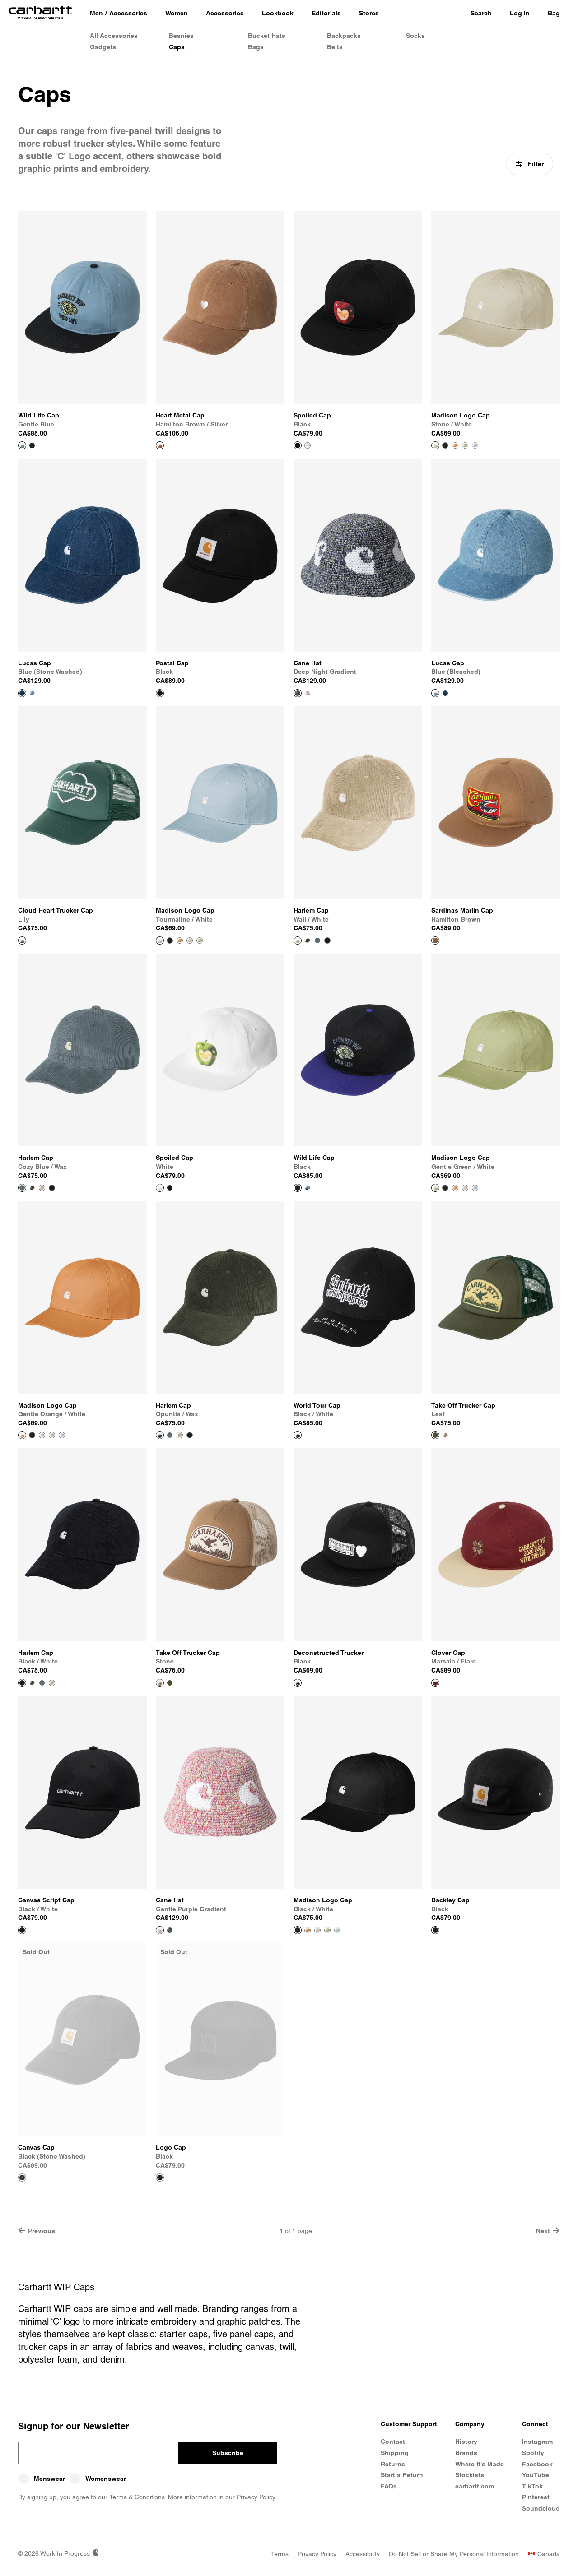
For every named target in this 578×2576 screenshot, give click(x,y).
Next (548, 2230)
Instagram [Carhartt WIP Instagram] (537, 2441)
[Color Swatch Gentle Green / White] (465, 445)
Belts (335, 47)
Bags (256, 47)
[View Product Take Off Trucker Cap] (495, 1314)
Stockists (469, 2475)
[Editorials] (326, 13)
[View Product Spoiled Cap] (358, 324)
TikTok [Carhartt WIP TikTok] (532, 2486)
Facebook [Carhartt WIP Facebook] (537, 2464)
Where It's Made (479, 2464)
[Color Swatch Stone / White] (190, 940)
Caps (177, 47)
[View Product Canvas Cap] (82, 2056)
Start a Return (402, 2475)
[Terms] (280, 2553)
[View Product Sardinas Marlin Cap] (495, 819)
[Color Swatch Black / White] (445, 445)
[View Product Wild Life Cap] (82, 324)
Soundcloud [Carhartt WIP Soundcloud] (541, 2508)
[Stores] (369, 13)
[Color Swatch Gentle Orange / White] (455, 445)
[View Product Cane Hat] (358, 572)
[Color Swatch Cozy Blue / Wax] (317, 940)
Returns (393, 2464)
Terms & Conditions (137, 2497)
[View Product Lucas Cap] (82, 572)
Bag (554, 13)
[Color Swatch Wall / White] (42, 1188)
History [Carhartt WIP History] (466, 2441)
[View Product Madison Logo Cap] (495, 324)
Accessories (128, 13)
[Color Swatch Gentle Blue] (307, 1188)
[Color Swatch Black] (32, 445)
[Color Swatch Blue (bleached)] (32, 693)
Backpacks (344, 35)
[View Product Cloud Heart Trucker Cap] (82, 819)
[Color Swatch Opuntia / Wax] (307, 940)
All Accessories (114, 35)
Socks (415, 35)
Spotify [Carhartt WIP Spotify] (533, 2452)
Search (481, 13)
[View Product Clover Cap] (495, 1561)
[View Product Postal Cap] (220, 572)
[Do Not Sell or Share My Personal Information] (454, 2553)
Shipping (395, 2452)
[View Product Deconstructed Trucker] (358, 1561)
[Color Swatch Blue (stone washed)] (445, 693)
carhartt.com (474, 2486)
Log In (520, 13)
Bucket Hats (266, 35)
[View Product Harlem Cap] (358, 819)
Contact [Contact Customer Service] (393, 2441)
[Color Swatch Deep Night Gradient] (170, 1930)
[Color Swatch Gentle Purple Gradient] (307, 693)
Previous (36, 2230)
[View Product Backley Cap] (495, 1809)
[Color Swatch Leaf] (170, 1683)
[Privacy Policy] (317, 2553)
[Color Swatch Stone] (445, 1435)
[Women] (176, 13)
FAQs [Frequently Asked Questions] (389, 2486)
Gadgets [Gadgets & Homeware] (103, 47)
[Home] (40, 13)
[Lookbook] (278, 13)
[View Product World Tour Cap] (358, 1314)
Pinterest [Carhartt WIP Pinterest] (536, 2497)
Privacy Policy (256, 2497)
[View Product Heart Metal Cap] (220, 324)
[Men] (96, 13)
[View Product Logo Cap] (220, 2056)
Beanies (181, 35)
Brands (466, 2452)
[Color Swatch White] (307, 445)
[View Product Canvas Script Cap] (82, 1809)
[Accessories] (225, 13)
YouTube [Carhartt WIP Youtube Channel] (535, 2475)
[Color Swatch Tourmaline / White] (475, 445)
